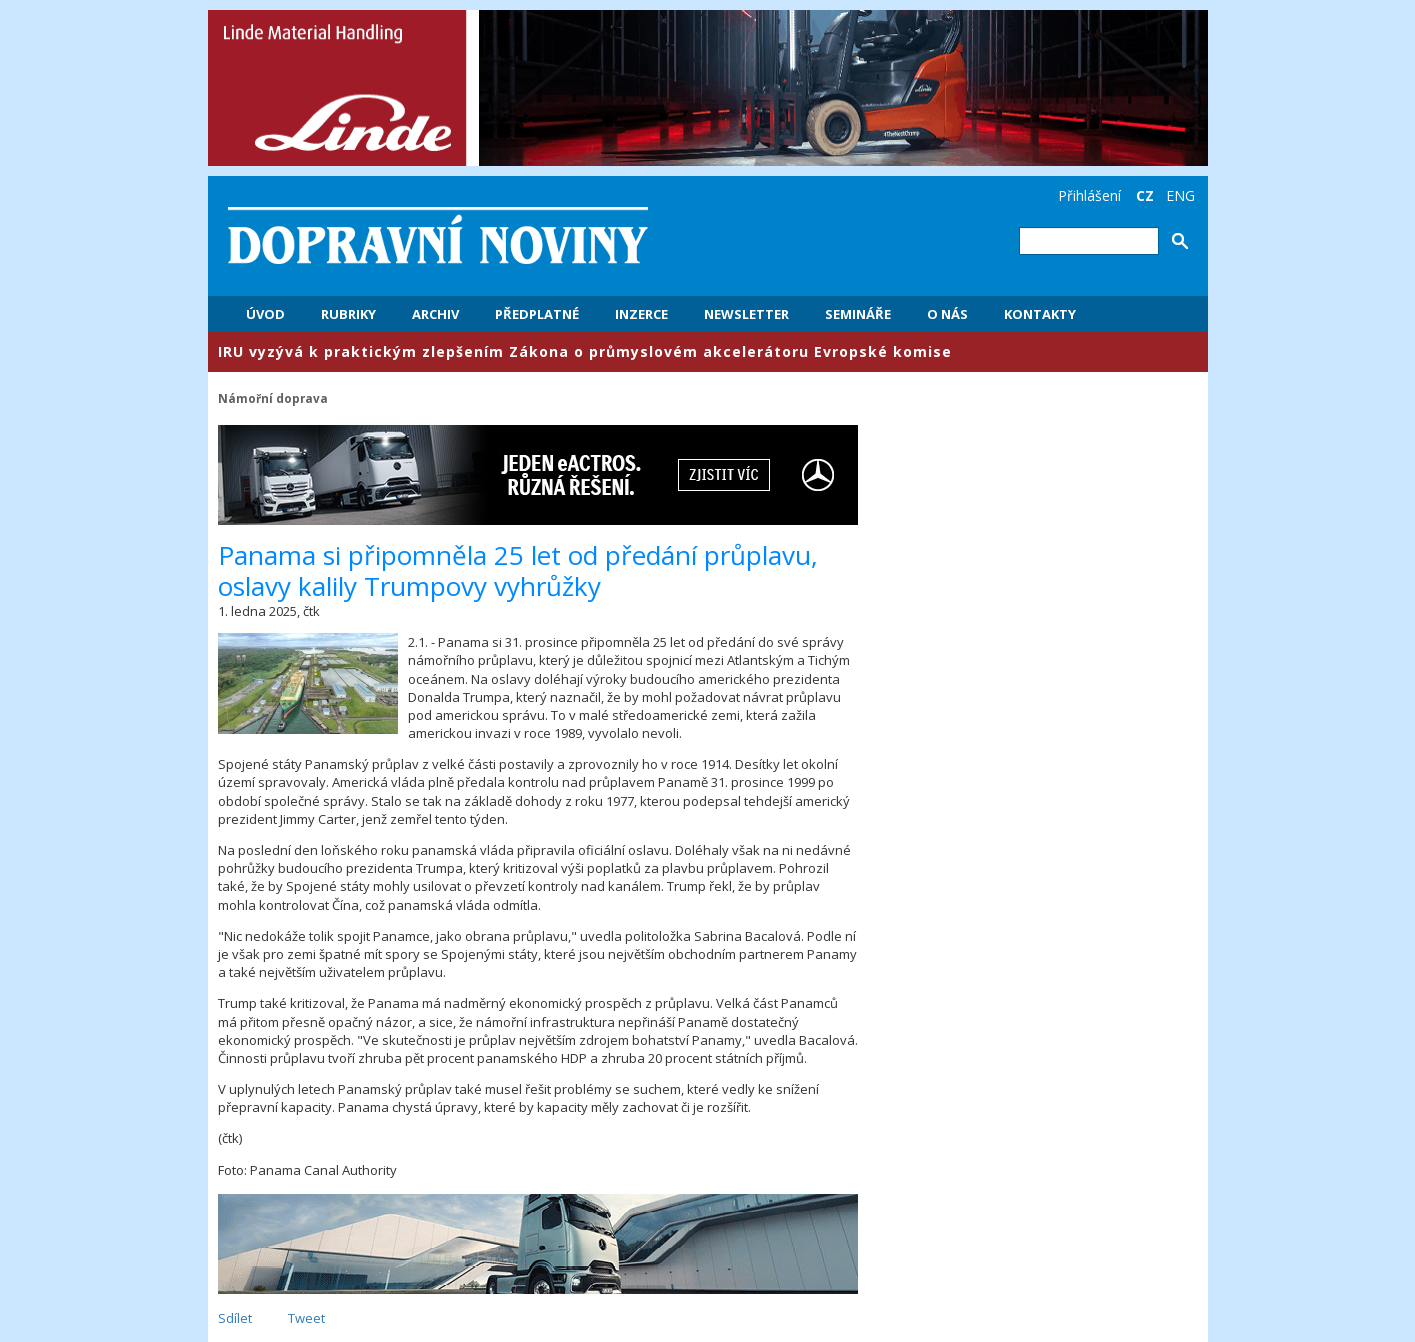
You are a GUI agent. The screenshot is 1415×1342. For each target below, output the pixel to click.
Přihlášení (1089, 195)
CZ (1145, 195)
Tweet (306, 1318)
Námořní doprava (273, 398)
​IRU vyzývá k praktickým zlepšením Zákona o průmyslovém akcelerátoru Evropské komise (585, 351)
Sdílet (235, 1318)
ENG (1180, 195)
